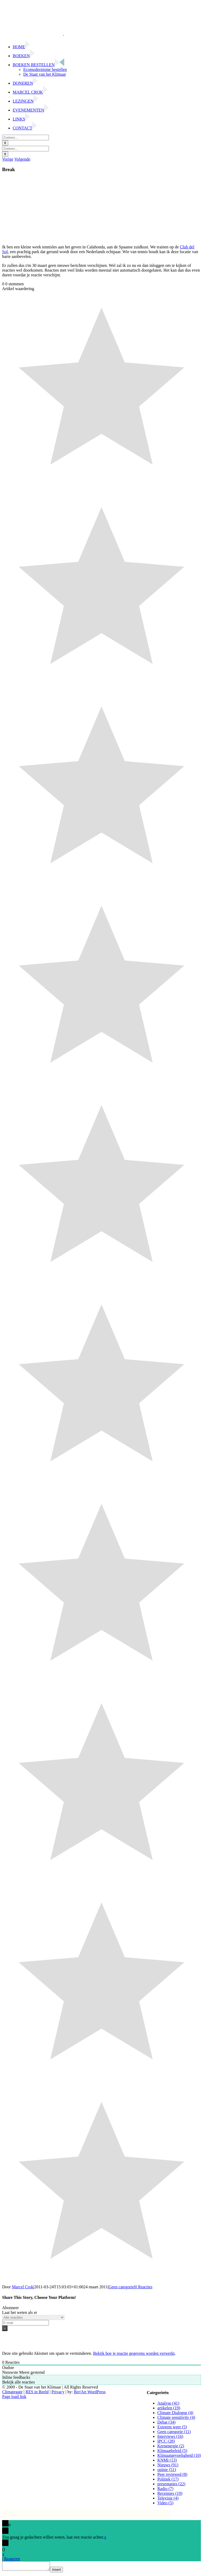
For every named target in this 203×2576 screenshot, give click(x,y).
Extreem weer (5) (172, 2427)
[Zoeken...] (25, 137)
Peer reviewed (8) (172, 2474)
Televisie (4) (167, 2498)
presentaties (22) (171, 2484)
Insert (61, 2571)
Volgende (22, 159)
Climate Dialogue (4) (175, 2412)
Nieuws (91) (167, 2465)
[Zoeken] (5, 143)
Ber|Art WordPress (89, 2392)
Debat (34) (166, 2422)
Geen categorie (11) (174, 2431)
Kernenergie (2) (170, 2446)
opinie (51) (166, 2469)
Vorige (7, 159)
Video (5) (165, 2503)
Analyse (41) (168, 2403)
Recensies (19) (169, 2493)
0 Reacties (143, 2287)
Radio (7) (165, 2488)
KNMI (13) (167, 2460)
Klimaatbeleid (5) (172, 2450)
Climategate (12, 2392)
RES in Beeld (37, 2392)
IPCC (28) (166, 2441)
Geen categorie (121, 2287)
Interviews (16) (170, 2436)
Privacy (58, 2392)
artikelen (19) (168, 2408)
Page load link (14, 2396)
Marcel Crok (22, 2287)
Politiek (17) (167, 2479)
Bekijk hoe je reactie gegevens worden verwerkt (133, 2353)
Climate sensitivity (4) (176, 2417)
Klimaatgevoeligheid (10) (179, 2455)
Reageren (12, 2558)
